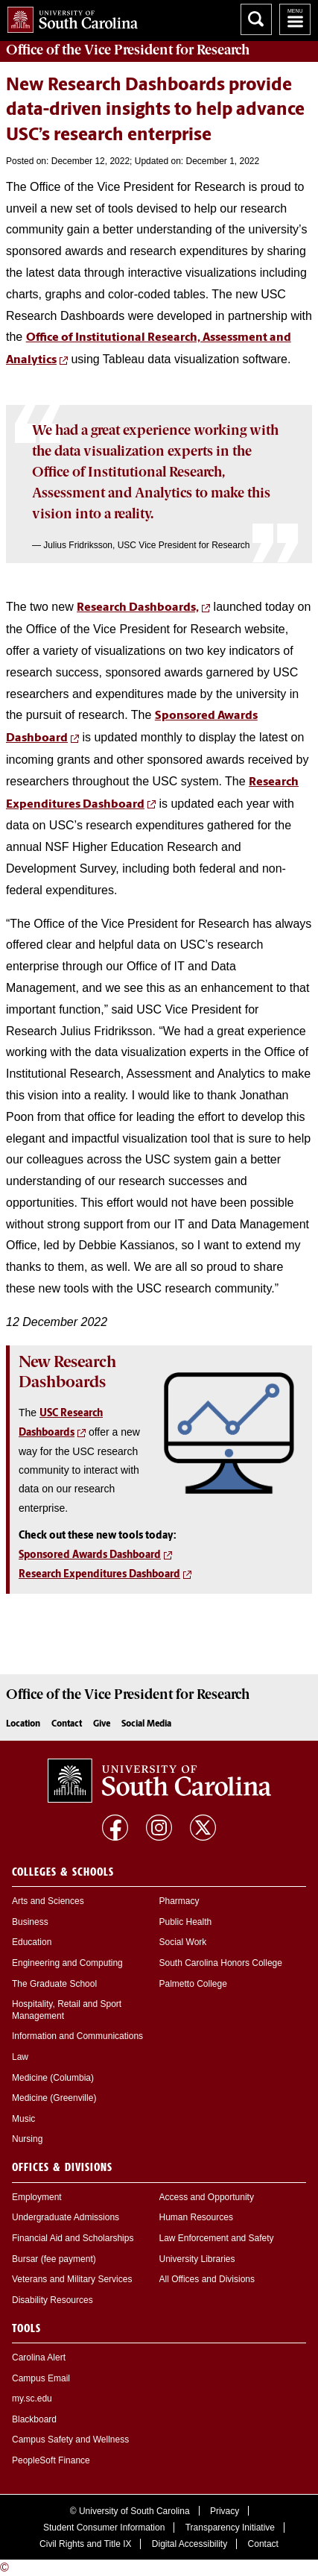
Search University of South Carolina (256, 19)
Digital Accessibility (189, 2544)
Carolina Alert (39, 2357)
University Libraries (197, 2259)
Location (23, 1724)
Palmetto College (193, 1984)
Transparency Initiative (230, 2527)
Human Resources (196, 2217)
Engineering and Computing (67, 1963)
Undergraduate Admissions (65, 2217)
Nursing (27, 2139)
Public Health (185, 1922)
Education (31, 1942)
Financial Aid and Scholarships (72, 2238)
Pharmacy (179, 1901)
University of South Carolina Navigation (295, 19)
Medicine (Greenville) (54, 2098)
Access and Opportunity (206, 2197)
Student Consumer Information (104, 2527)
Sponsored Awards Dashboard (90, 1555)
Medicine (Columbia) (53, 2078)
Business (30, 1922)
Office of (127, 50)
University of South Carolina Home (69, 17)
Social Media (146, 1724)
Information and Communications (77, 2036)
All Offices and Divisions (207, 2279)
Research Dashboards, (138, 608)
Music (23, 2119)
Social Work (183, 1942)
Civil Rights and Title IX (85, 2544)
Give (101, 1724)
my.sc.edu (32, 2398)
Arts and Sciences (48, 1901)
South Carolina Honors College (220, 1963)
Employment (37, 2197)
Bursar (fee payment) (54, 2259)
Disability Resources (52, 2300)
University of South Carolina (134, 2511)
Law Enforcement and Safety (216, 2238)
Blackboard (34, 2419)
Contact (66, 1724)
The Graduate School (54, 1984)
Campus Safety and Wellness (70, 2439)
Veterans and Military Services (72, 2279)
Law (20, 2057)
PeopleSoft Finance (51, 2460)
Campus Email (41, 2378)
